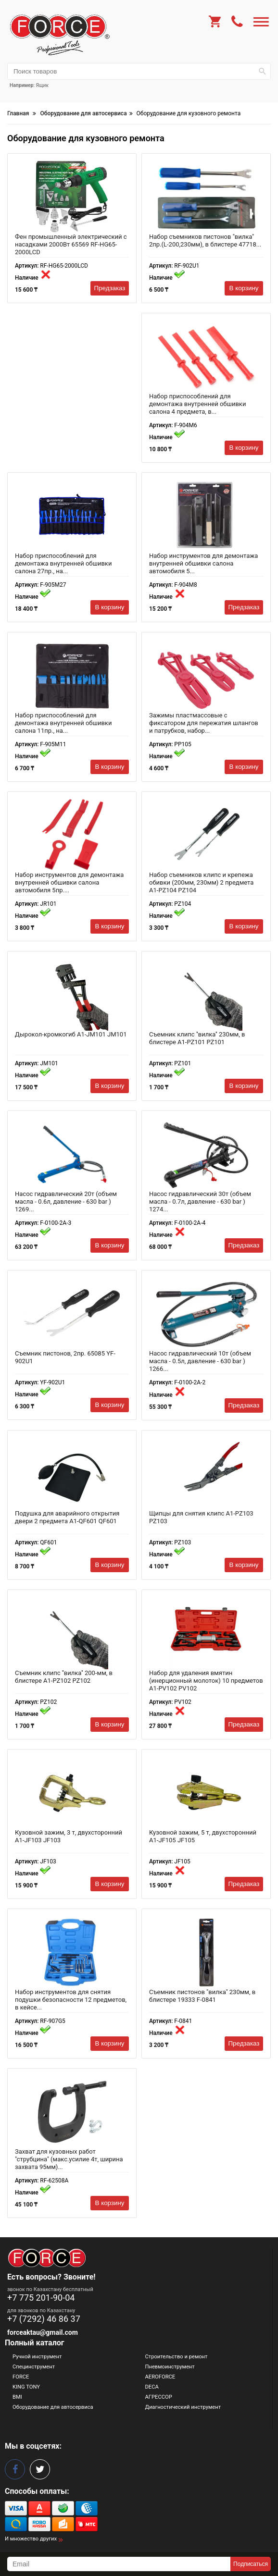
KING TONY (26, 2387)
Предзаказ (110, 288)
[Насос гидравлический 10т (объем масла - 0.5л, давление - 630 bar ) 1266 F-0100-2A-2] (206, 1314)
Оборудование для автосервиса (53, 2407)
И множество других (31, 2539)
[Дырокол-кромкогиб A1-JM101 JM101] (72, 995)
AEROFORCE (160, 2377)
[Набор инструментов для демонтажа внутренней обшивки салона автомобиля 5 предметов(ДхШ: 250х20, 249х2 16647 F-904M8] (206, 516)
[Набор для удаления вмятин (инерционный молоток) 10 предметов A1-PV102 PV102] (206, 1633)
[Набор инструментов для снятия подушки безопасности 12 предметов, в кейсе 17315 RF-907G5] (72, 1952)
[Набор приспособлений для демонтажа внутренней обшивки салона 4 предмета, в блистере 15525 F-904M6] (206, 356)
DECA (152, 2387)
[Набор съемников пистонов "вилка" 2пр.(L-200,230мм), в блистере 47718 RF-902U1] (206, 197)
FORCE (21, 2377)
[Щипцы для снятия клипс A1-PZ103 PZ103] (206, 1474)
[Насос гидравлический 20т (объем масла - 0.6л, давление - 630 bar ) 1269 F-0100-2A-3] (72, 1154)
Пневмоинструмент (170, 2367)
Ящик (42, 85)
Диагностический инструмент (183, 2407)
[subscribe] (118, 2564)
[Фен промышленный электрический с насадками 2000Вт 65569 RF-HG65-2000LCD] (72, 197)
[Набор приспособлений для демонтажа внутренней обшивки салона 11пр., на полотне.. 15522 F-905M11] (72, 676)
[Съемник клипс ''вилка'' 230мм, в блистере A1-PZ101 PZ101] (206, 995)
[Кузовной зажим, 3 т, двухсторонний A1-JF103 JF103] (72, 1793)
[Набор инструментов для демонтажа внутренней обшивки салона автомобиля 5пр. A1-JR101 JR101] (72, 835)
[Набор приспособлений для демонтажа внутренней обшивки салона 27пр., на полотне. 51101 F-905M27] (72, 516)
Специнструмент (34, 2367)
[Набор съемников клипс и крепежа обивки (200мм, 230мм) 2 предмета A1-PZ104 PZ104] (206, 835)
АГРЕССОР (158, 2397)
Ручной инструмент (37, 2357)
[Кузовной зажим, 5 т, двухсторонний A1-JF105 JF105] (206, 1793)
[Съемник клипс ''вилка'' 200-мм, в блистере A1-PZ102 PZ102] (72, 1633)
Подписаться (250, 2564)
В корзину (244, 288)
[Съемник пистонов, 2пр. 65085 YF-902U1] (72, 1314)
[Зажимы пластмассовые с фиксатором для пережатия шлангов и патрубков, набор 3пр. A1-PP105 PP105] (206, 676)
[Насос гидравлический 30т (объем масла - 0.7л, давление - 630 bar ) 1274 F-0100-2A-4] (206, 1154)
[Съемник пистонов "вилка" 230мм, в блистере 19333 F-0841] (206, 1952)
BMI (17, 2397)
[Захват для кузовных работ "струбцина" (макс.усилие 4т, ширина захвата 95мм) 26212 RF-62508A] (72, 2112)
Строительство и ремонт (176, 2357)
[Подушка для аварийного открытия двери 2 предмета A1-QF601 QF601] (72, 1474)
